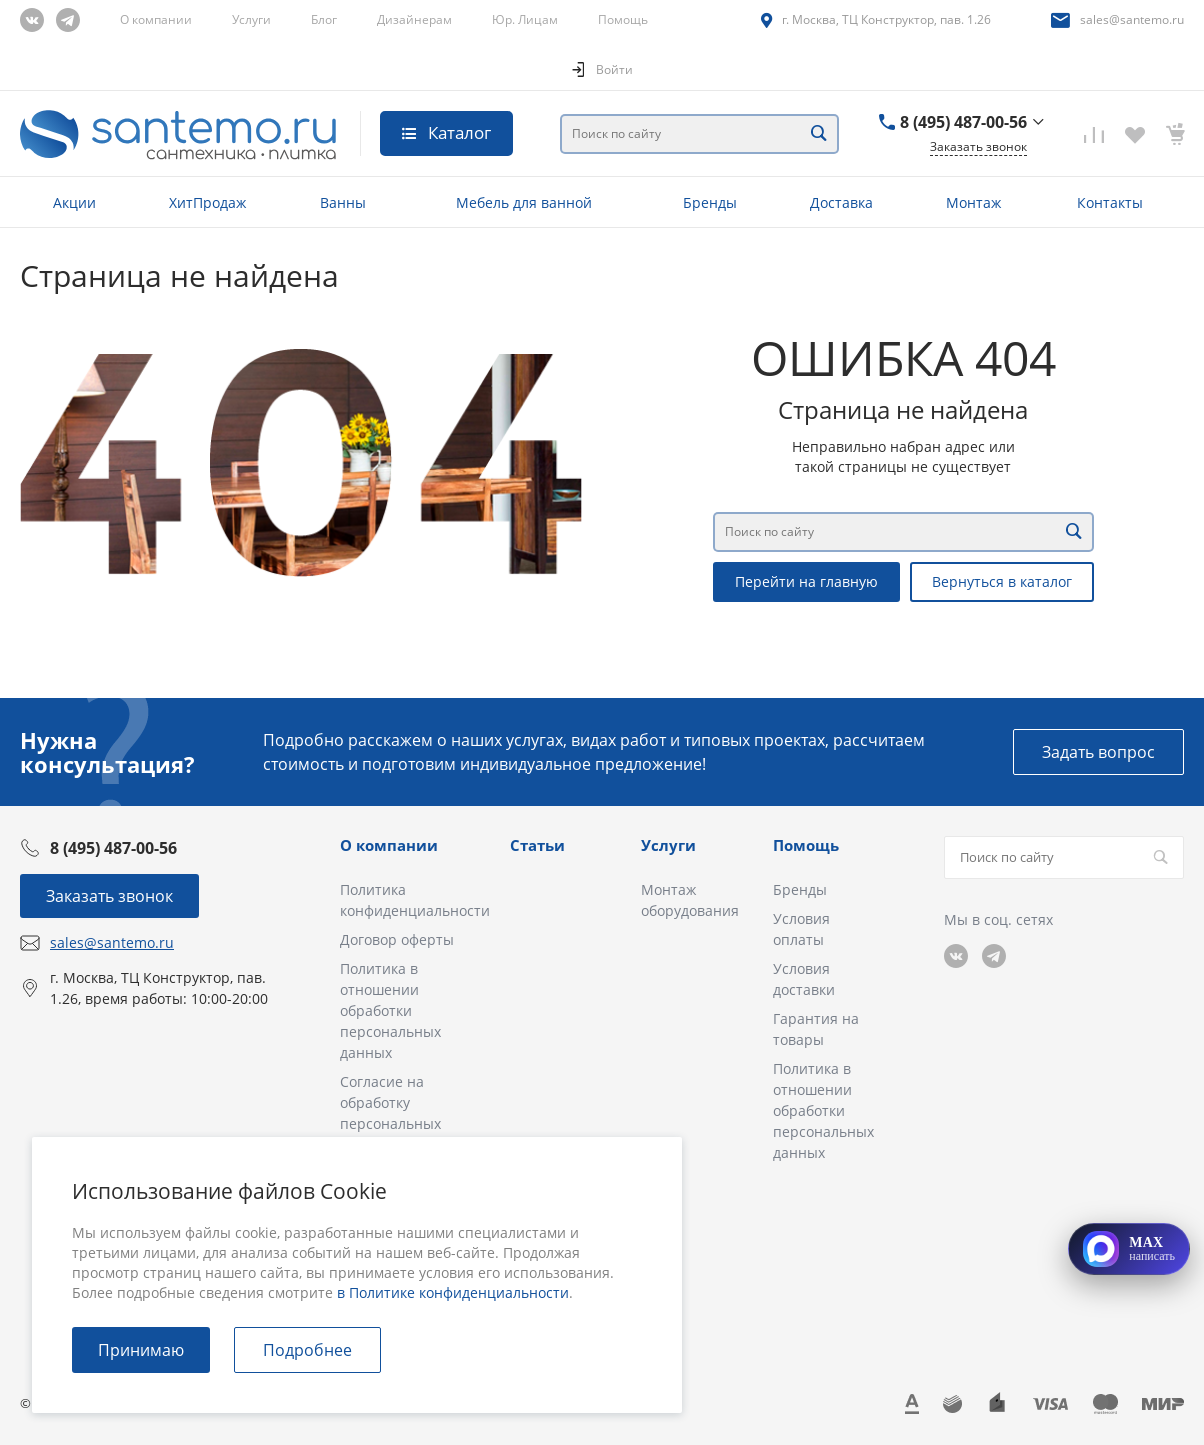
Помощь (623, 19)
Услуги (251, 19)
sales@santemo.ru (1132, 19)
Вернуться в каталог (1002, 581)
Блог (324, 19)
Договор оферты (397, 939)
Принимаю (141, 1350)
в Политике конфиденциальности (453, 1292)
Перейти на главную (806, 581)
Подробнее (307, 1350)
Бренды (800, 889)
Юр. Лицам (525, 19)
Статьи (537, 845)
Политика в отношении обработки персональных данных (390, 1010)
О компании (156, 19)
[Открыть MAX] (1129, 1249)
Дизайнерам (414, 19)
